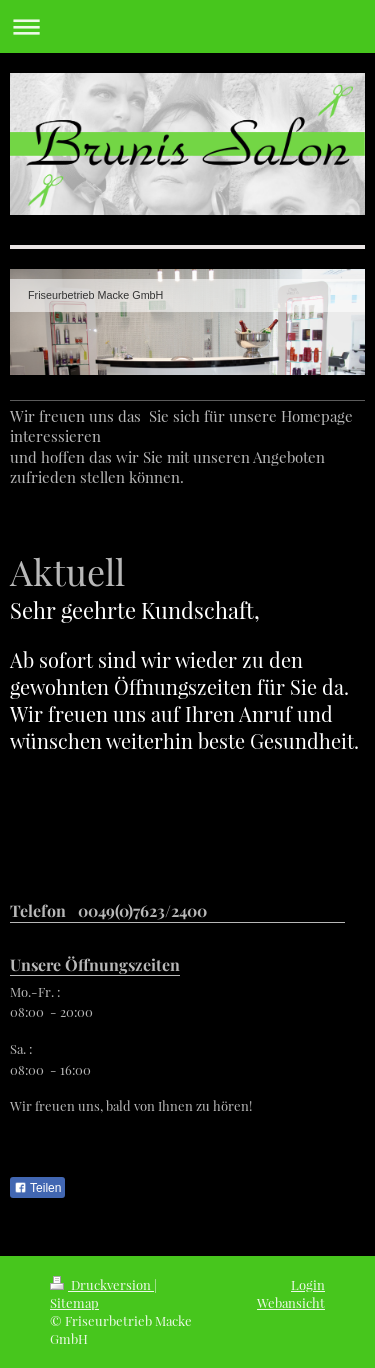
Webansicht (291, 1302)
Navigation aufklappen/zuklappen (187, 26)
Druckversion (102, 1284)
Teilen (37, 1188)
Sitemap (74, 1302)
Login (308, 1284)
